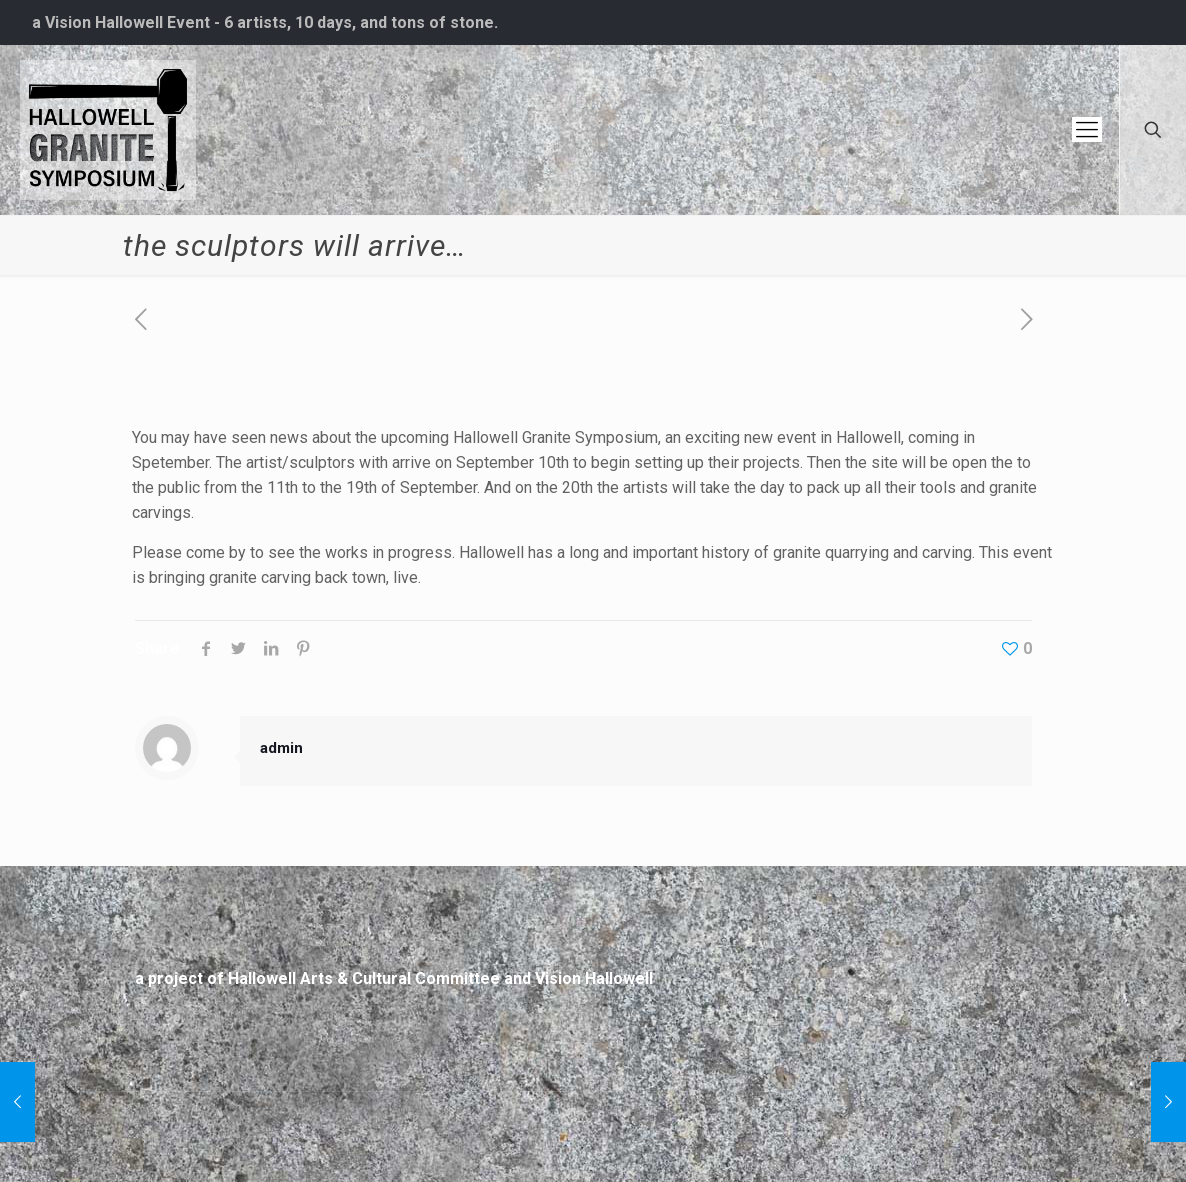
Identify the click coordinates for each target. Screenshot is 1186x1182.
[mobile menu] (1087, 130)
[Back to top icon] (1011, 1134)
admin (281, 748)
